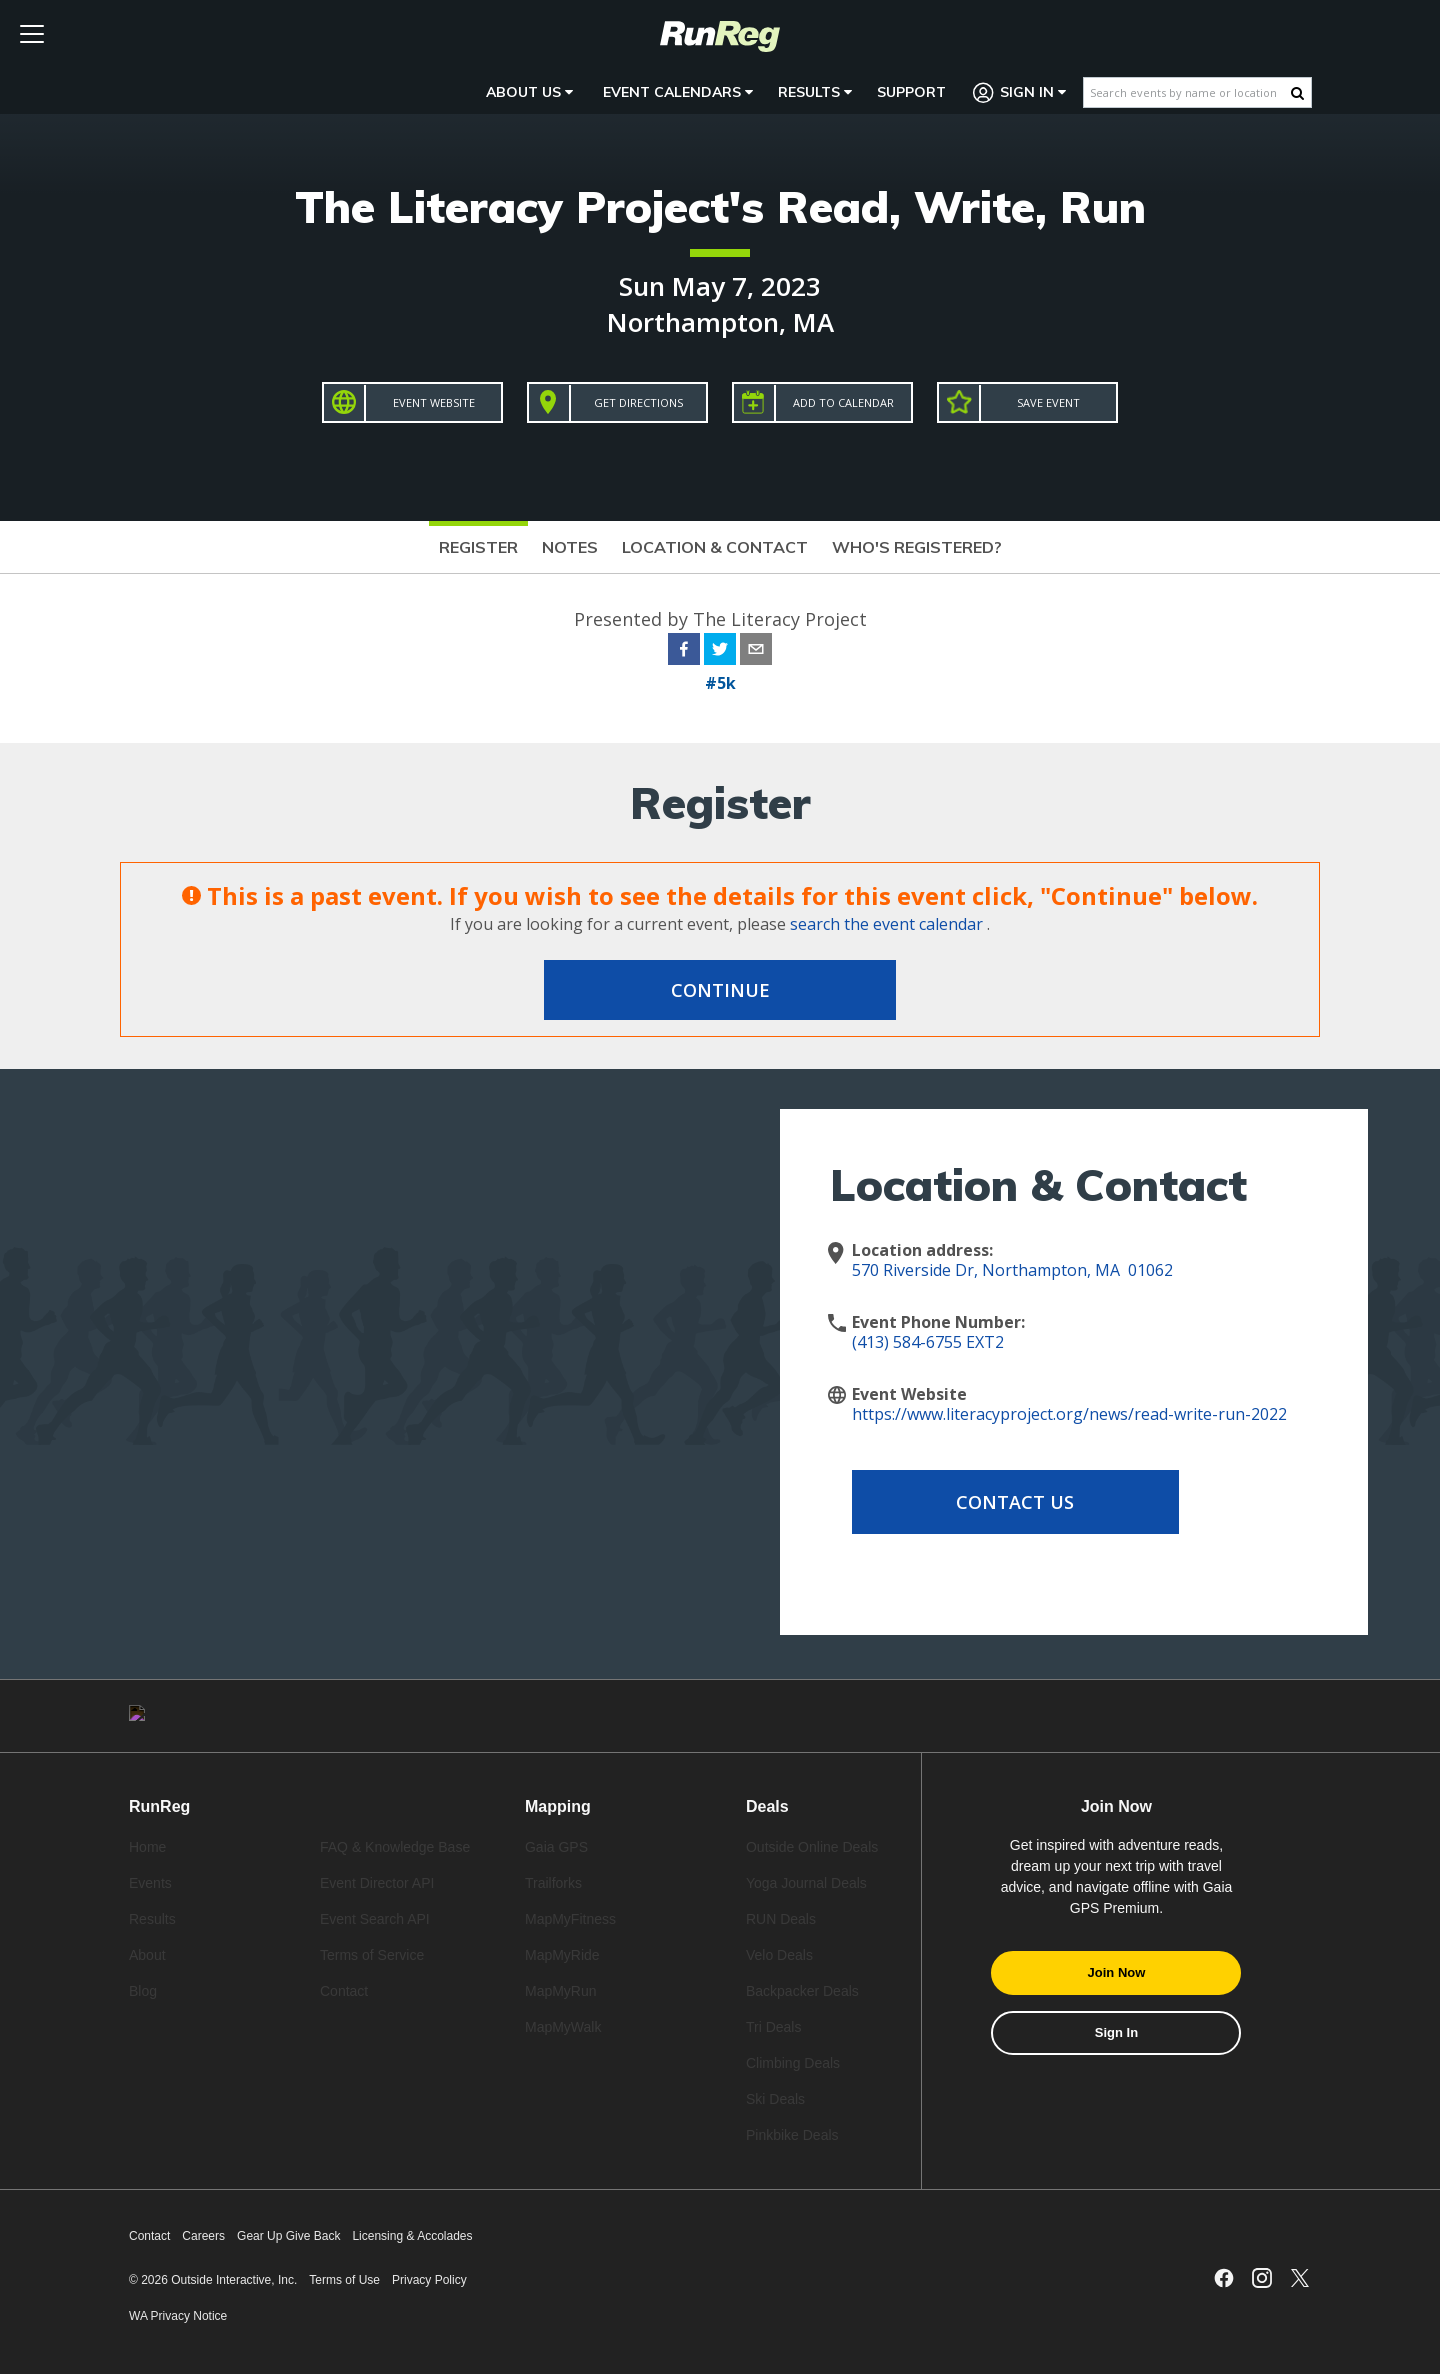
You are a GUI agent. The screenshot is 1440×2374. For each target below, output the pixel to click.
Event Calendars (678, 92)
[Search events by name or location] (1187, 92)
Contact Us (1012, 1502)
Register (478, 547)
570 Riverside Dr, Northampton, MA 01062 (1012, 1270)
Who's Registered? (917, 547)
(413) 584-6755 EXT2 (928, 1342)
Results (815, 92)
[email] (756, 652)
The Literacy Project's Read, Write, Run (720, 206)
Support (911, 92)
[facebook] (684, 652)
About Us (529, 92)
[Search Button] (1297, 93)
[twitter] (720, 652)
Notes (570, 547)
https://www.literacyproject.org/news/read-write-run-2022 (1069, 1414)
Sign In (1020, 92)
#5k (720, 683)
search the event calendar (886, 924)
